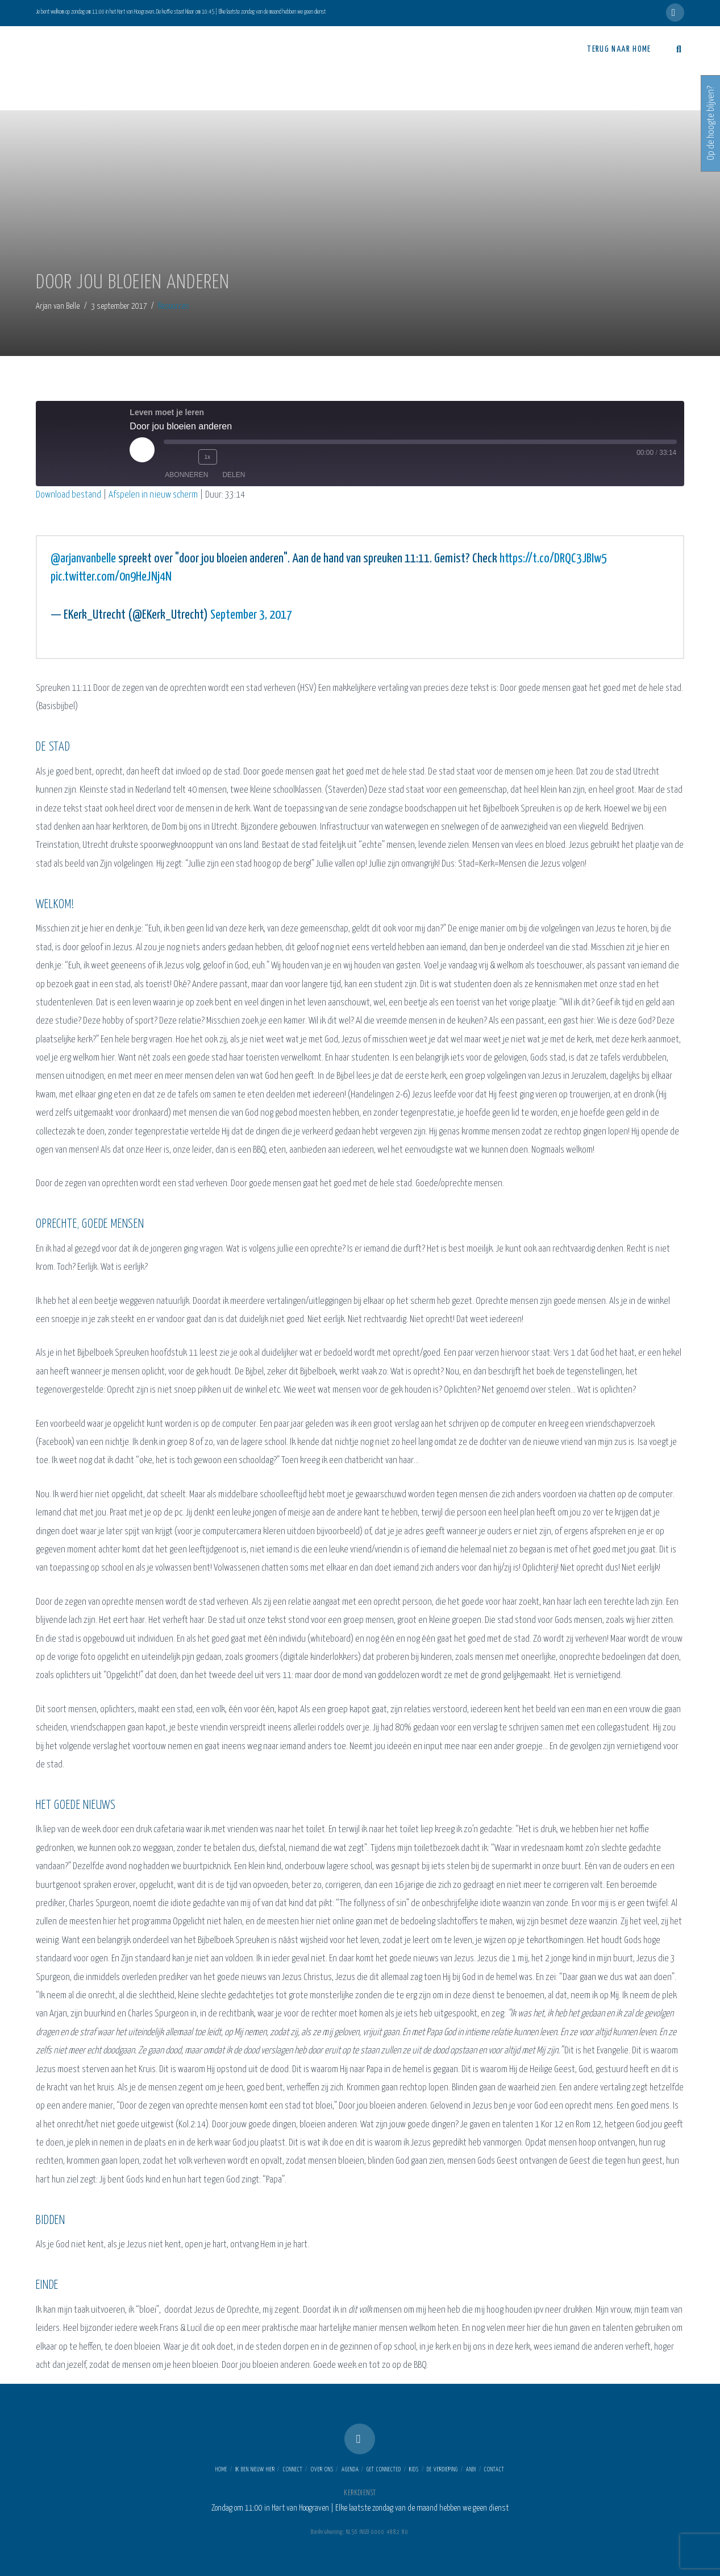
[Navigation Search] (672, 49)
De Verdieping (442, 2470)
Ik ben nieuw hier (255, 2470)
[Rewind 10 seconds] (186, 456)
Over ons (322, 2470)
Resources (173, 306)
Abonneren (186, 474)
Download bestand (68, 495)
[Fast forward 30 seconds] (228, 456)
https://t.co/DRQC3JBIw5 (553, 558)
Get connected (384, 2470)
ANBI (471, 2470)
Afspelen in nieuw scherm (153, 495)
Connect (293, 2470)
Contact (494, 2470)
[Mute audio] (169, 457)
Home (221, 2470)
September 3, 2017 (251, 615)
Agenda (350, 2470)
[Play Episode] (142, 449)
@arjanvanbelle (83, 558)
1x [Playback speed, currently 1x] (207, 456)
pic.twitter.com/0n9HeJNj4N (111, 576)
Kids (414, 2470)
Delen (233, 474)
